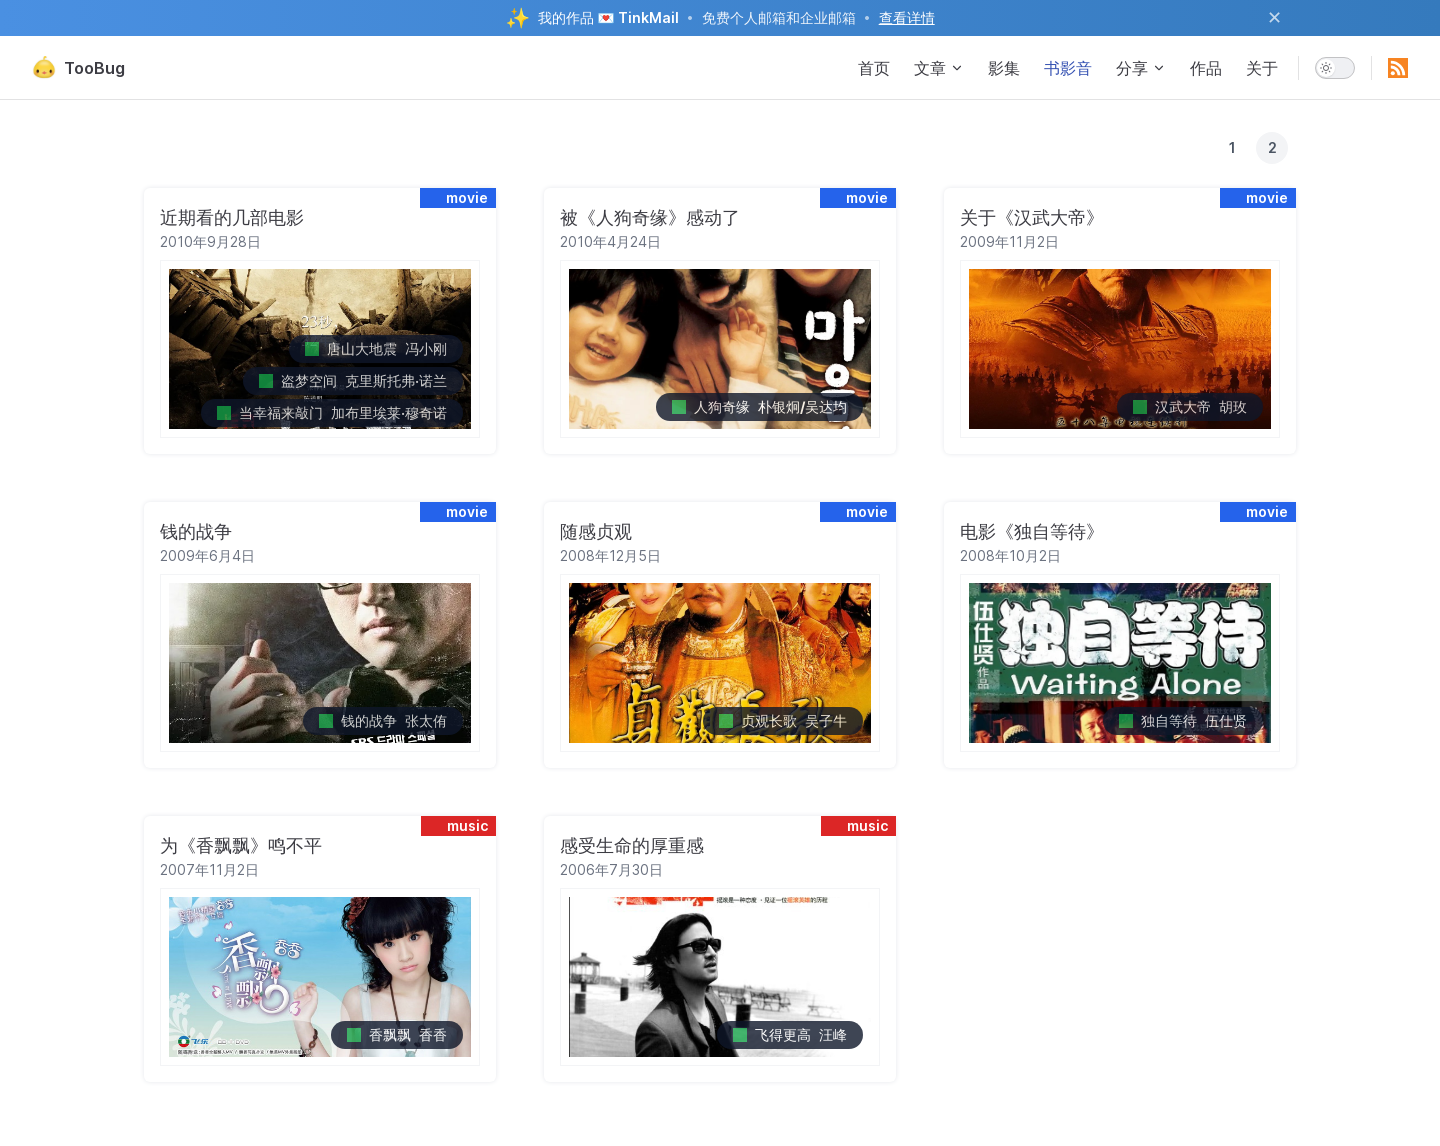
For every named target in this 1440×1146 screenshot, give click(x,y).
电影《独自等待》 (1032, 531)
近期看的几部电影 (232, 217)
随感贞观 (596, 531)
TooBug (78, 68)
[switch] (1335, 68)
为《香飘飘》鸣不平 (241, 845)
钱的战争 (196, 531)
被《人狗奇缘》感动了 (650, 217)
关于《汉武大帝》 (1032, 217)
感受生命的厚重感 (632, 845)
